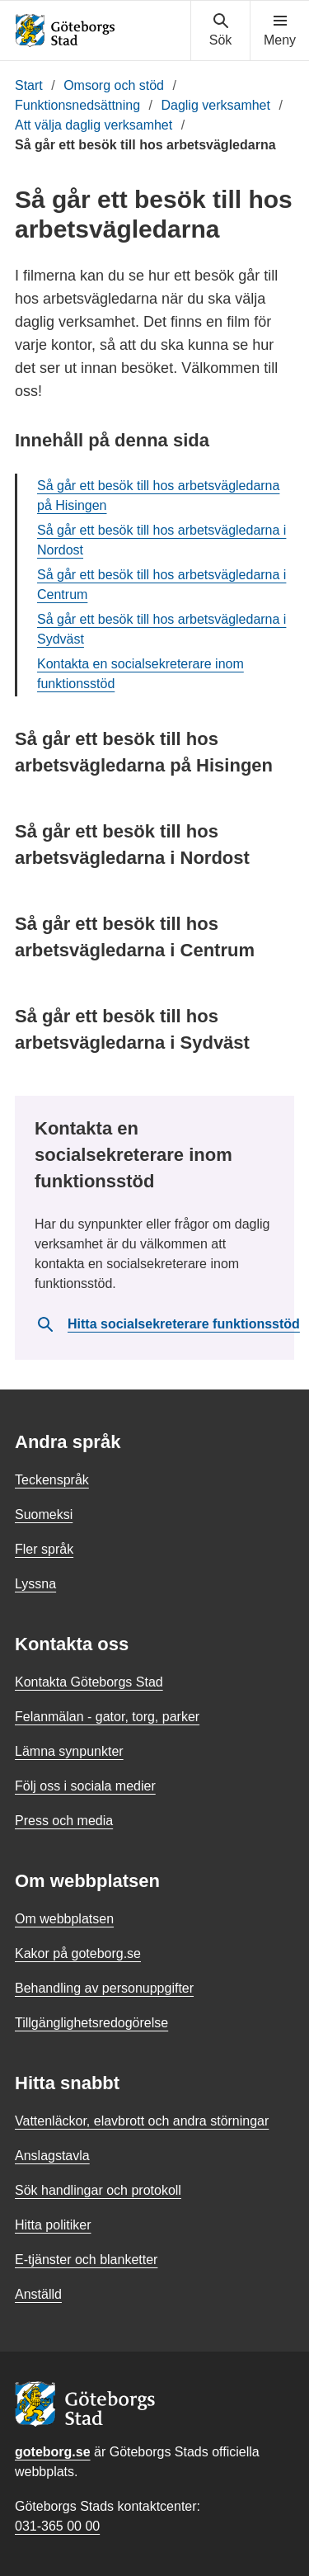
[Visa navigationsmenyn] (279, 30)
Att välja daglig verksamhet (93, 125)
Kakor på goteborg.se (78, 1953)
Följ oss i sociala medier (85, 1786)
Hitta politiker (53, 2225)
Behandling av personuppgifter (104, 1988)
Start (29, 85)
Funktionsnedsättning (77, 105)
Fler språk (44, 1549)
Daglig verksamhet (215, 105)
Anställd (38, 2294)
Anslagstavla (52, 2156)
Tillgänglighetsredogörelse (91, 2023)
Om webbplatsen (64, 1919)
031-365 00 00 (57, 2526)
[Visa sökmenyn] (220, 30)
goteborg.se (53, 2452)
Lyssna (35, 1584)
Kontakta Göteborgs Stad (89, 1682)
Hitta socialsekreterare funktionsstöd (167, 1324)
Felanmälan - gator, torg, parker (107, 1717)
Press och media (64, 1821)
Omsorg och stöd (113, 85)
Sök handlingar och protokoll (98, 2190)
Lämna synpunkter (69, 1751)
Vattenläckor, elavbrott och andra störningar (142, 2121)
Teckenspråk (52, 1480)
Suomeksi (44, 1514)
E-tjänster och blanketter (86, 2260)
